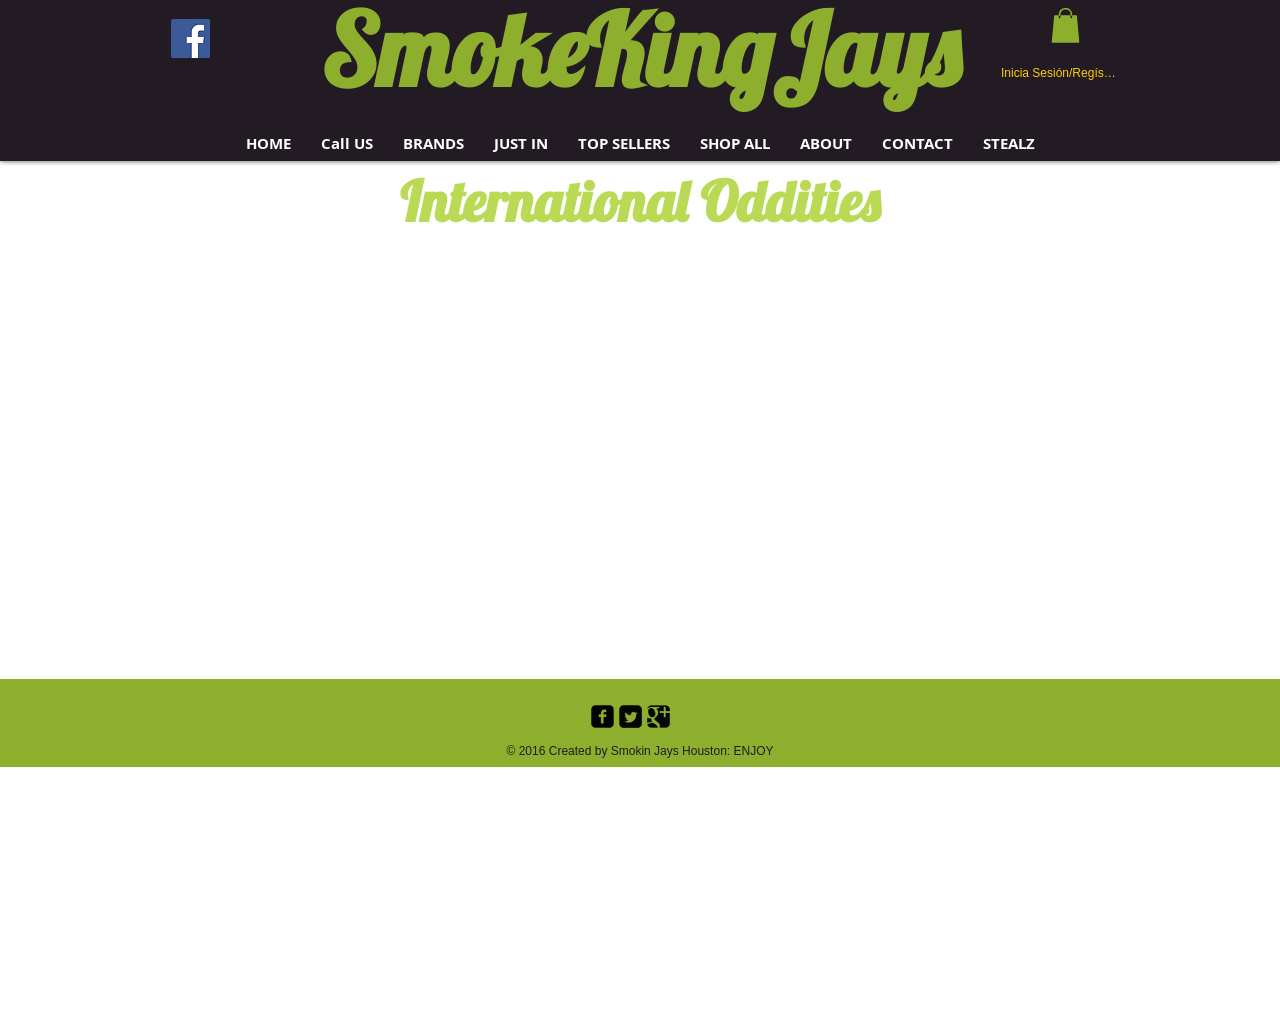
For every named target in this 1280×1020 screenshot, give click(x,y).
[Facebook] (190, 38)
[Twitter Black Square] (630, 716)
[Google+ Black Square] (658, 716)
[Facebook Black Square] (602, 716)
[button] (433, 143)
